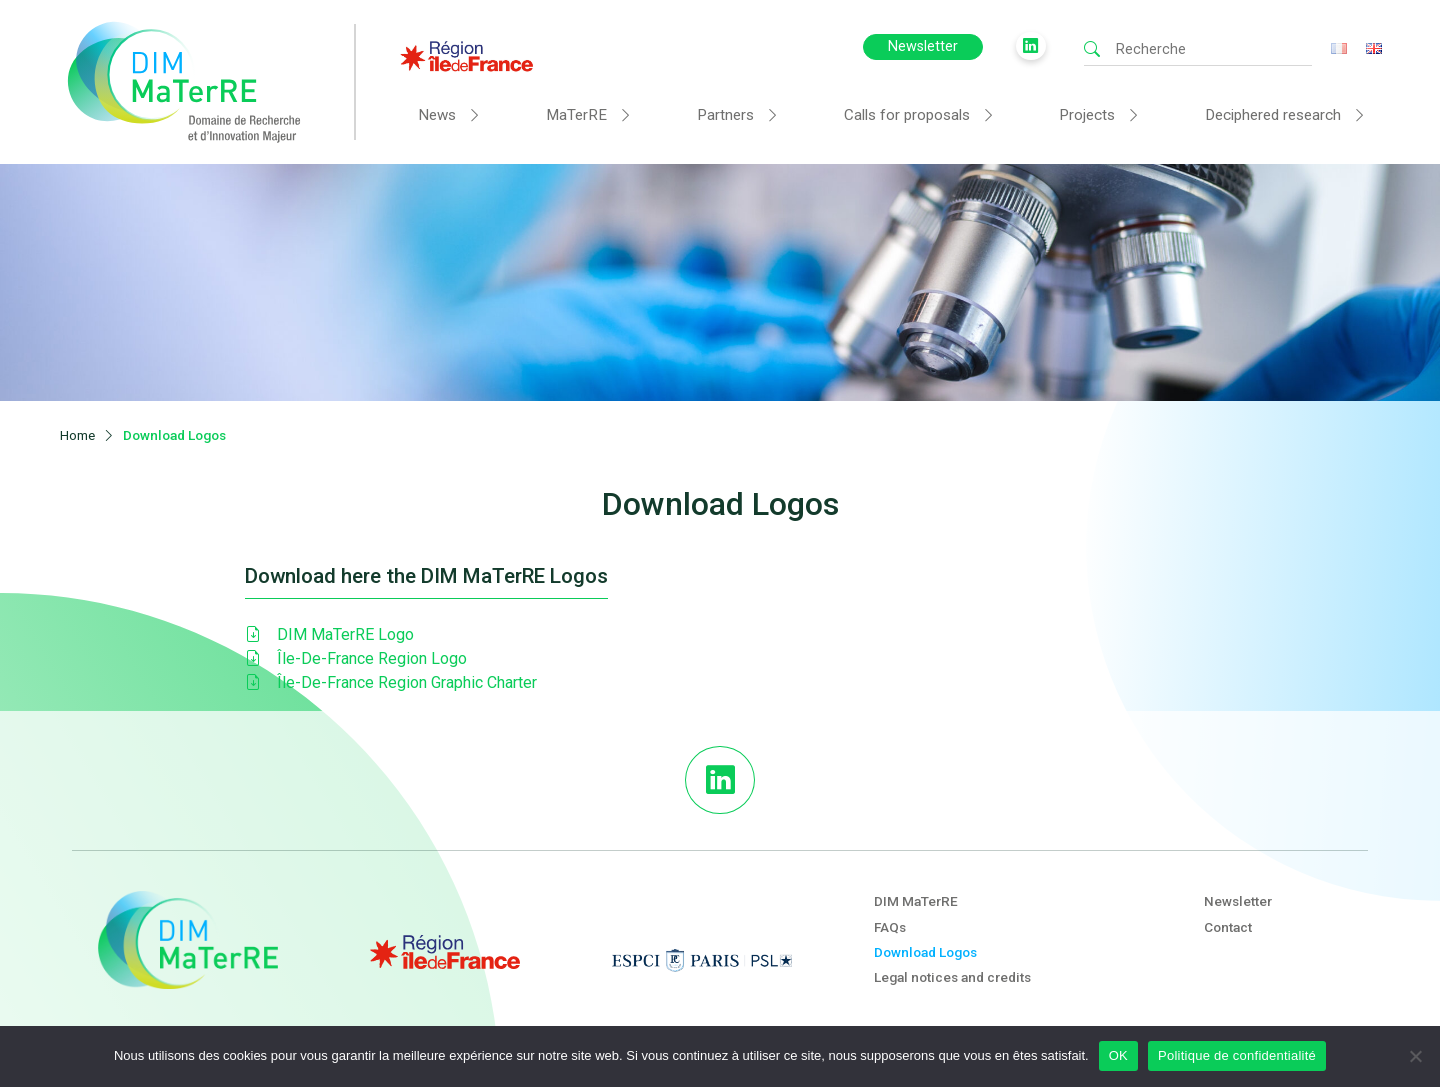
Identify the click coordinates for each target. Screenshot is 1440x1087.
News (437, 115)
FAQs (890, 920)
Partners (725, 115)
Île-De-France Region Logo (356, 652)
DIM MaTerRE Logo (329, 628)
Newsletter (923, 46)
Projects (1087, 115)
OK (1118, 1055)
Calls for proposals (907, 115)
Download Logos (925, 945)
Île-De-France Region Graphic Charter (391, 676)
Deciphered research (1273, 115)
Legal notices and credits (952, 970)
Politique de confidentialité (1237, 1055)
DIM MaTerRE (916, 895)
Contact (1228, 920)
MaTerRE (576, 115)
